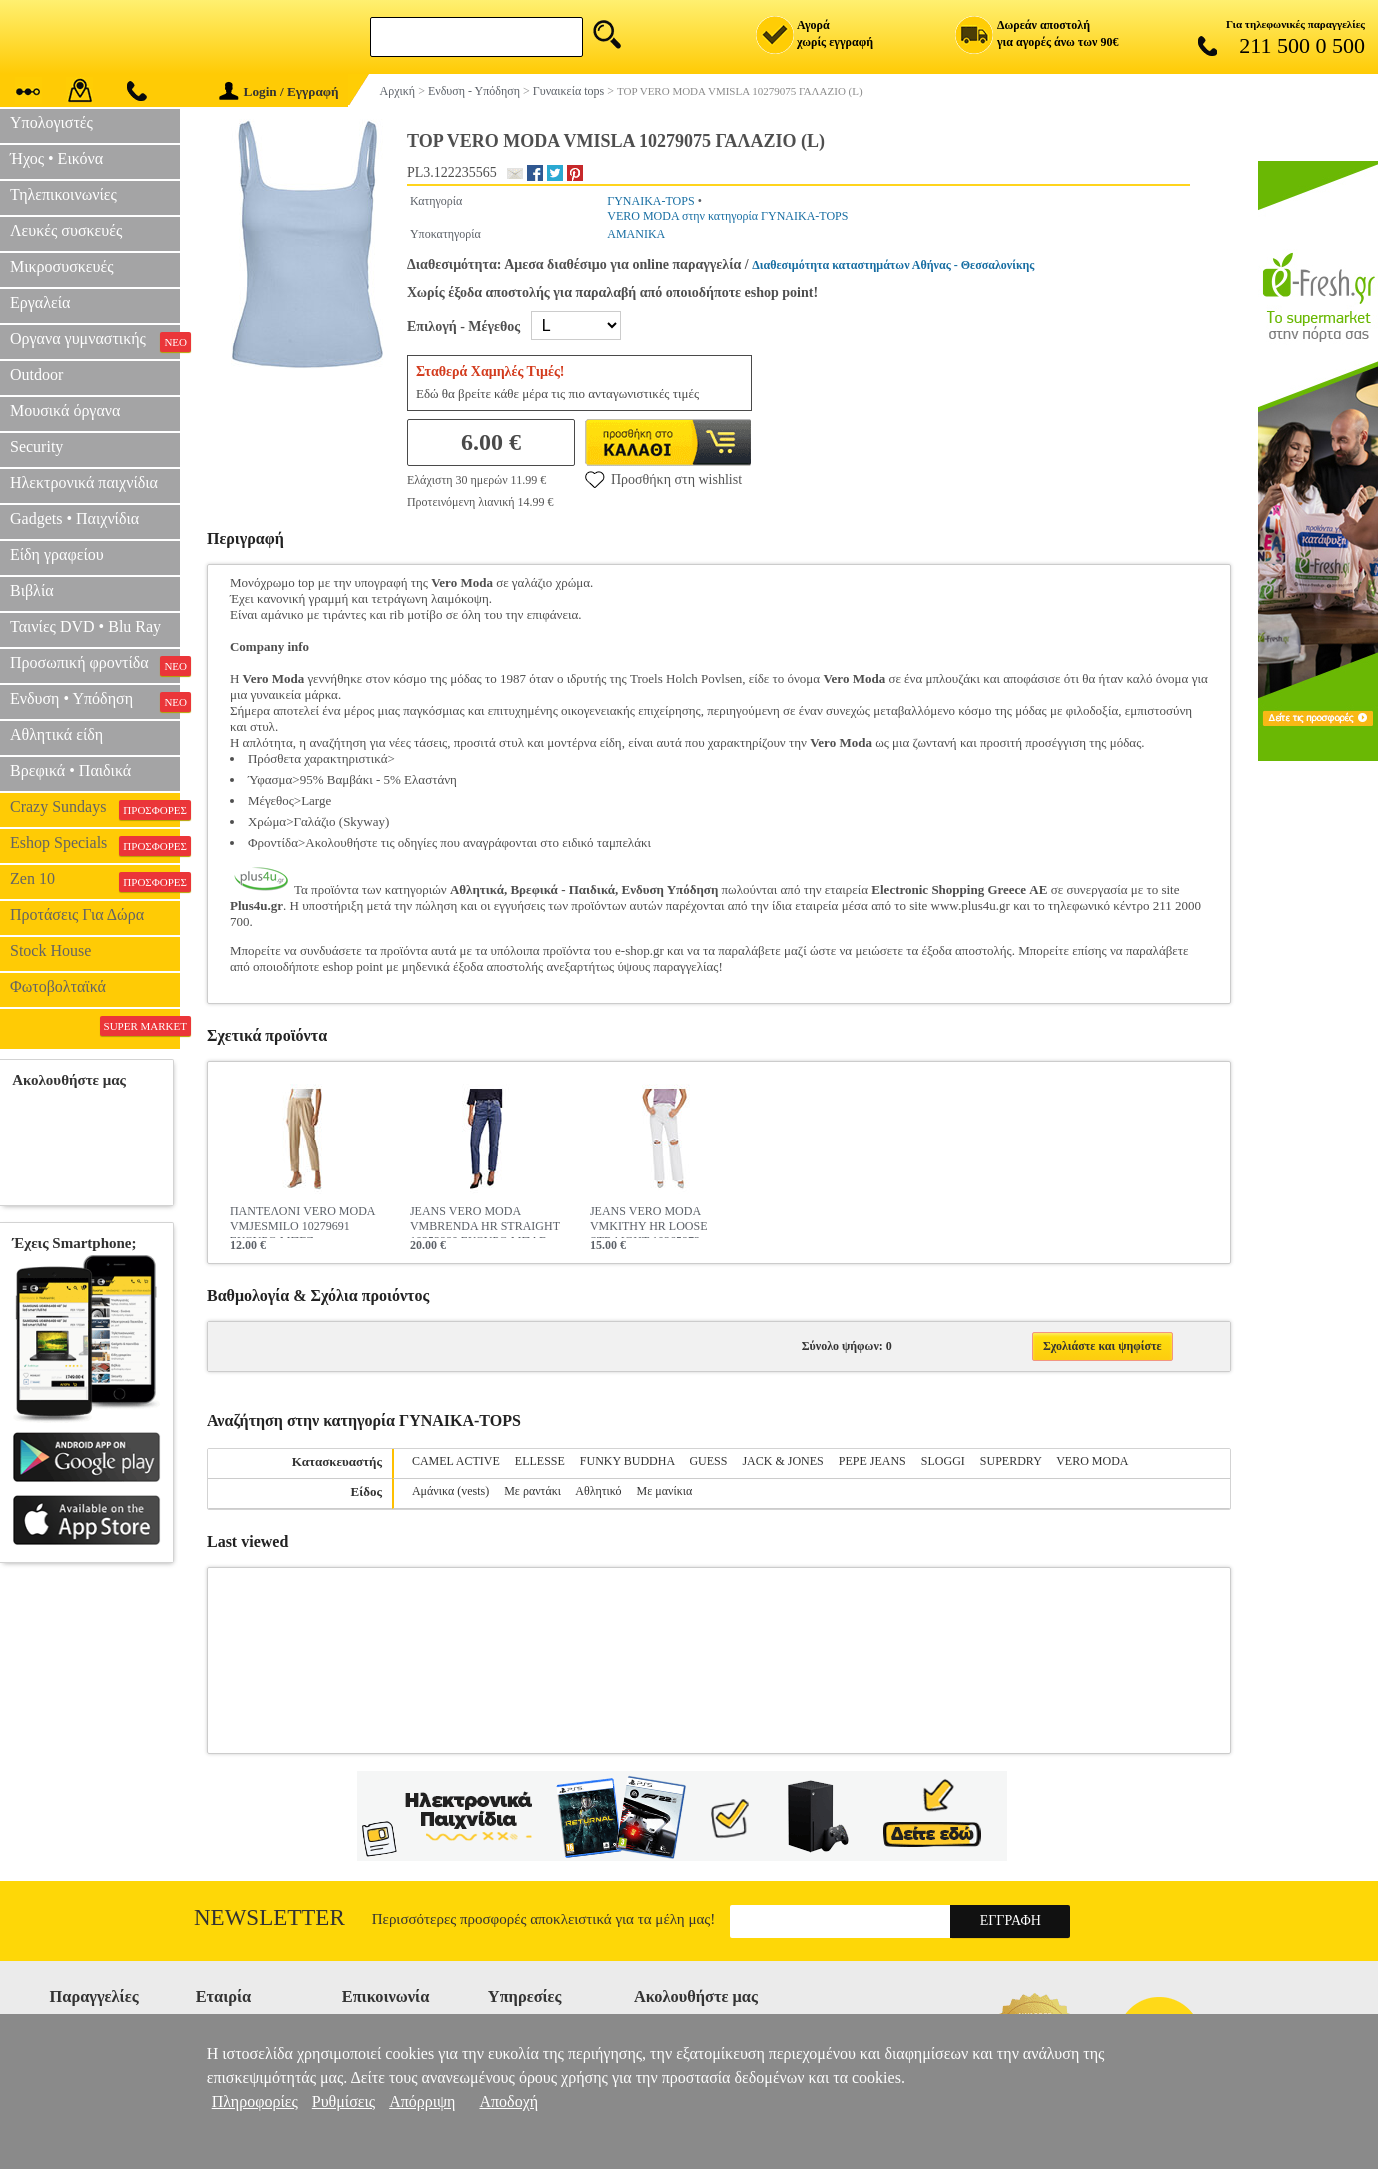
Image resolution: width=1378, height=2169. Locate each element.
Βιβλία (32, 590)
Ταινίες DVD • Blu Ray (85, 626)
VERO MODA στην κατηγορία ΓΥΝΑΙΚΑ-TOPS (727, 216)
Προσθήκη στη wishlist (663, 479)
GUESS (708, 1461)
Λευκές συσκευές (66, 230)
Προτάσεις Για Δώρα (77, 914)
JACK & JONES (782, 1461)
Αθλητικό (598, 1491)
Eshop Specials (95, 845)
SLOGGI (943, 1461)
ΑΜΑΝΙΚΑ (636, 234)
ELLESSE (540, 1461)
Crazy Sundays (95, 809)
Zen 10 (95, 881)
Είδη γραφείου (57, 554)
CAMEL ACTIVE (456, 1461)
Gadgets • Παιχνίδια (74, 518)
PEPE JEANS (872, 1461)
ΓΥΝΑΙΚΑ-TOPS (650, 201)
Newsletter (269, 1917)
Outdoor (36, 374)
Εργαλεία (40, 302)
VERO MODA (1092, 1461)
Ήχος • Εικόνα (56, 158)
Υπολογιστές (51, 122)
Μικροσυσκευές (62, 266)
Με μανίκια (665, 1491)
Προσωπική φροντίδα (95, 665)
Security (36, 446)
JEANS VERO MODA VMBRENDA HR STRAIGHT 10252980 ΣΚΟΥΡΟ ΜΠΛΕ (485, 1221)
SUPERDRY (1011, 1461)
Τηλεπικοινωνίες (63, 194)
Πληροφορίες (255, 2101)
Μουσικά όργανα (65, 410)
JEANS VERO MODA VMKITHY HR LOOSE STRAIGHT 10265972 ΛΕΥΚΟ (649, 1221)
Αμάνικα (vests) (450, 1491)
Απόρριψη (422, 2101)
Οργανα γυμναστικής (95, 341)
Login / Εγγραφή (279, 91)
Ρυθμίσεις (343, 2101)
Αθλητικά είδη (56, 734)
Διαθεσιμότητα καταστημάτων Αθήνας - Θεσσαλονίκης (893, 265)
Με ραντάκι (532, 1491)
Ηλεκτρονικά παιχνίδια (84, 482)
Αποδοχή (508, 2101)
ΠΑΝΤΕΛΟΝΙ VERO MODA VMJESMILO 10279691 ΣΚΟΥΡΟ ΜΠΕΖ (302, 1221)
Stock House (50, 950)
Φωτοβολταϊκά (58, 986)
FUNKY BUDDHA (627, 1461)
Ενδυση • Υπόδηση (95, 701)
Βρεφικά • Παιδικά (70, 770)
